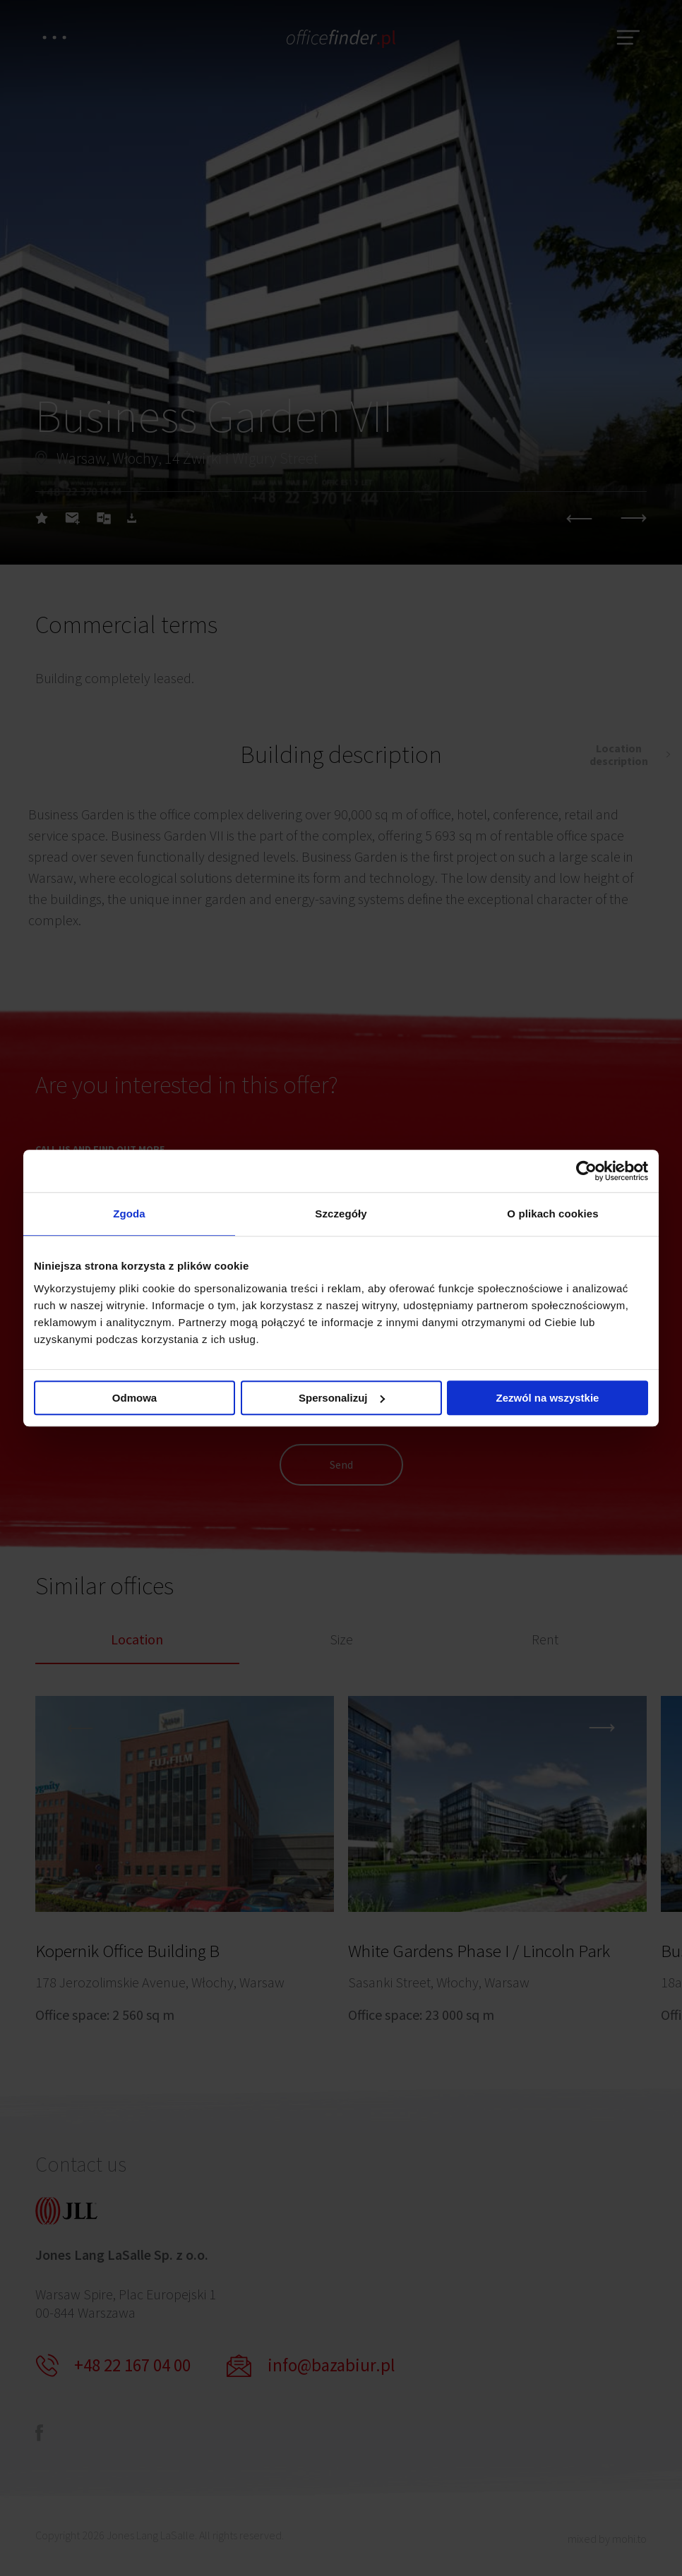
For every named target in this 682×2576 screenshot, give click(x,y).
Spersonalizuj (342, 1398)
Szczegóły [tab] (340, 1214)
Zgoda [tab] (129, 1214)
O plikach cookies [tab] (552, 1214)
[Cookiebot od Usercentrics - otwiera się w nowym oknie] (586, 1170)
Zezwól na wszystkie (547, 1398)
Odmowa (134, 1398)
